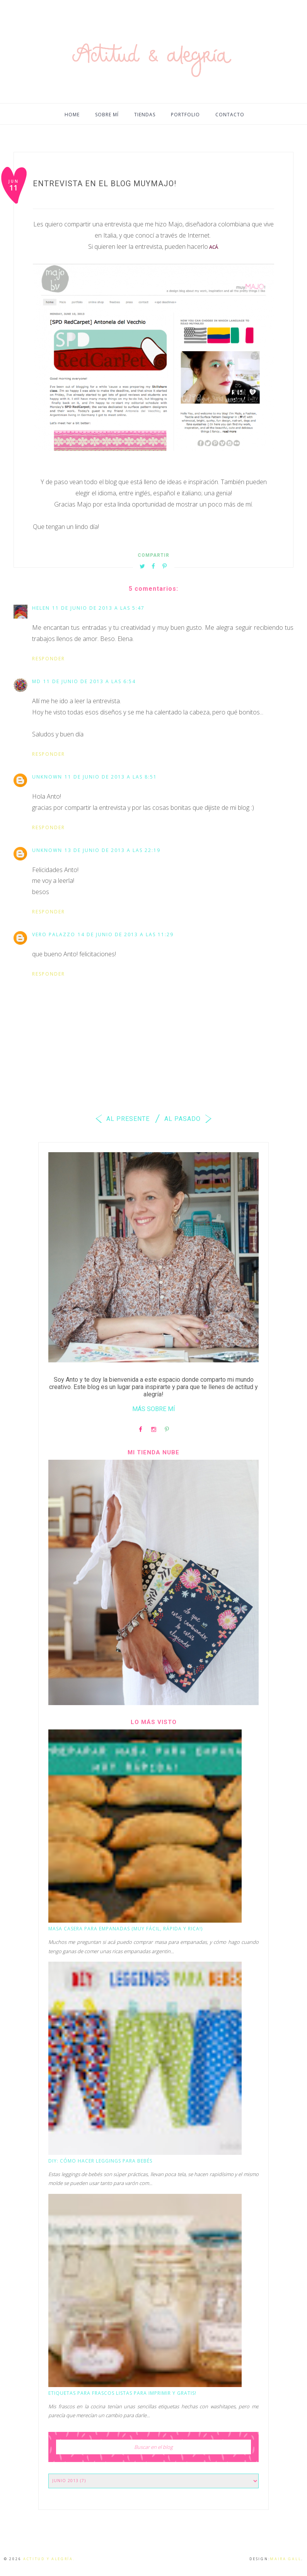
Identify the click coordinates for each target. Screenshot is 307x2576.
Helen (41, 608)
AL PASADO (189, 1118)
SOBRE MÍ (107, 114)
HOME (72, 114)
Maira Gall (285, 2558)
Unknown (47, 777)
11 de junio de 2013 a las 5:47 (98, 608)
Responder (48, 658)
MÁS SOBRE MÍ (153, 1409)
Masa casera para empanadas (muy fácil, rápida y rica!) (125, 1928)
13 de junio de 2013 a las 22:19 (112, 850)
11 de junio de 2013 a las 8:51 (111, 777)
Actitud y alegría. (49, 2558)
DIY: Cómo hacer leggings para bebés (100, 2161)
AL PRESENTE (121, 1118)
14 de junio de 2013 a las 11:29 (126, 934)
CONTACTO (229, 114)
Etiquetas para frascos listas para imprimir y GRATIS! (122, 2393)
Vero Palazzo (53, 934)
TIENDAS (144, 114)
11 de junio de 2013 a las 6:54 (89, 681)
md (36, 681)
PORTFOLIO (185, 114)
